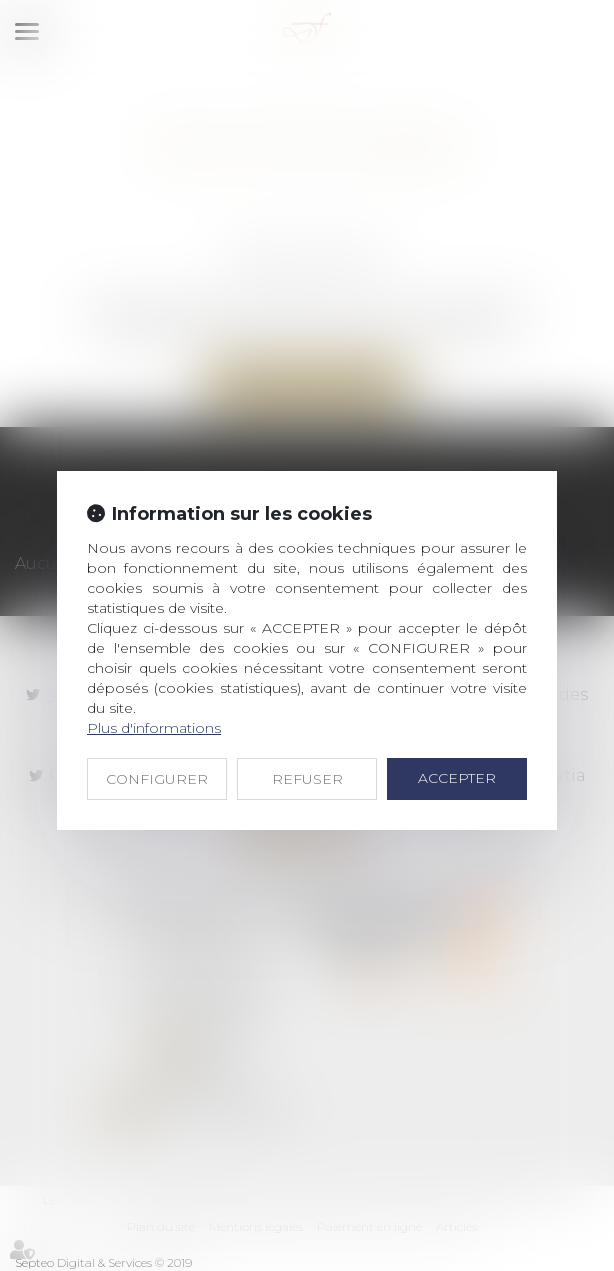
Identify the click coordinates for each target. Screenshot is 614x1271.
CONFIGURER (157, 779)
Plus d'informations (154, 728)
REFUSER (307, 779)
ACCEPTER (457, 778)
